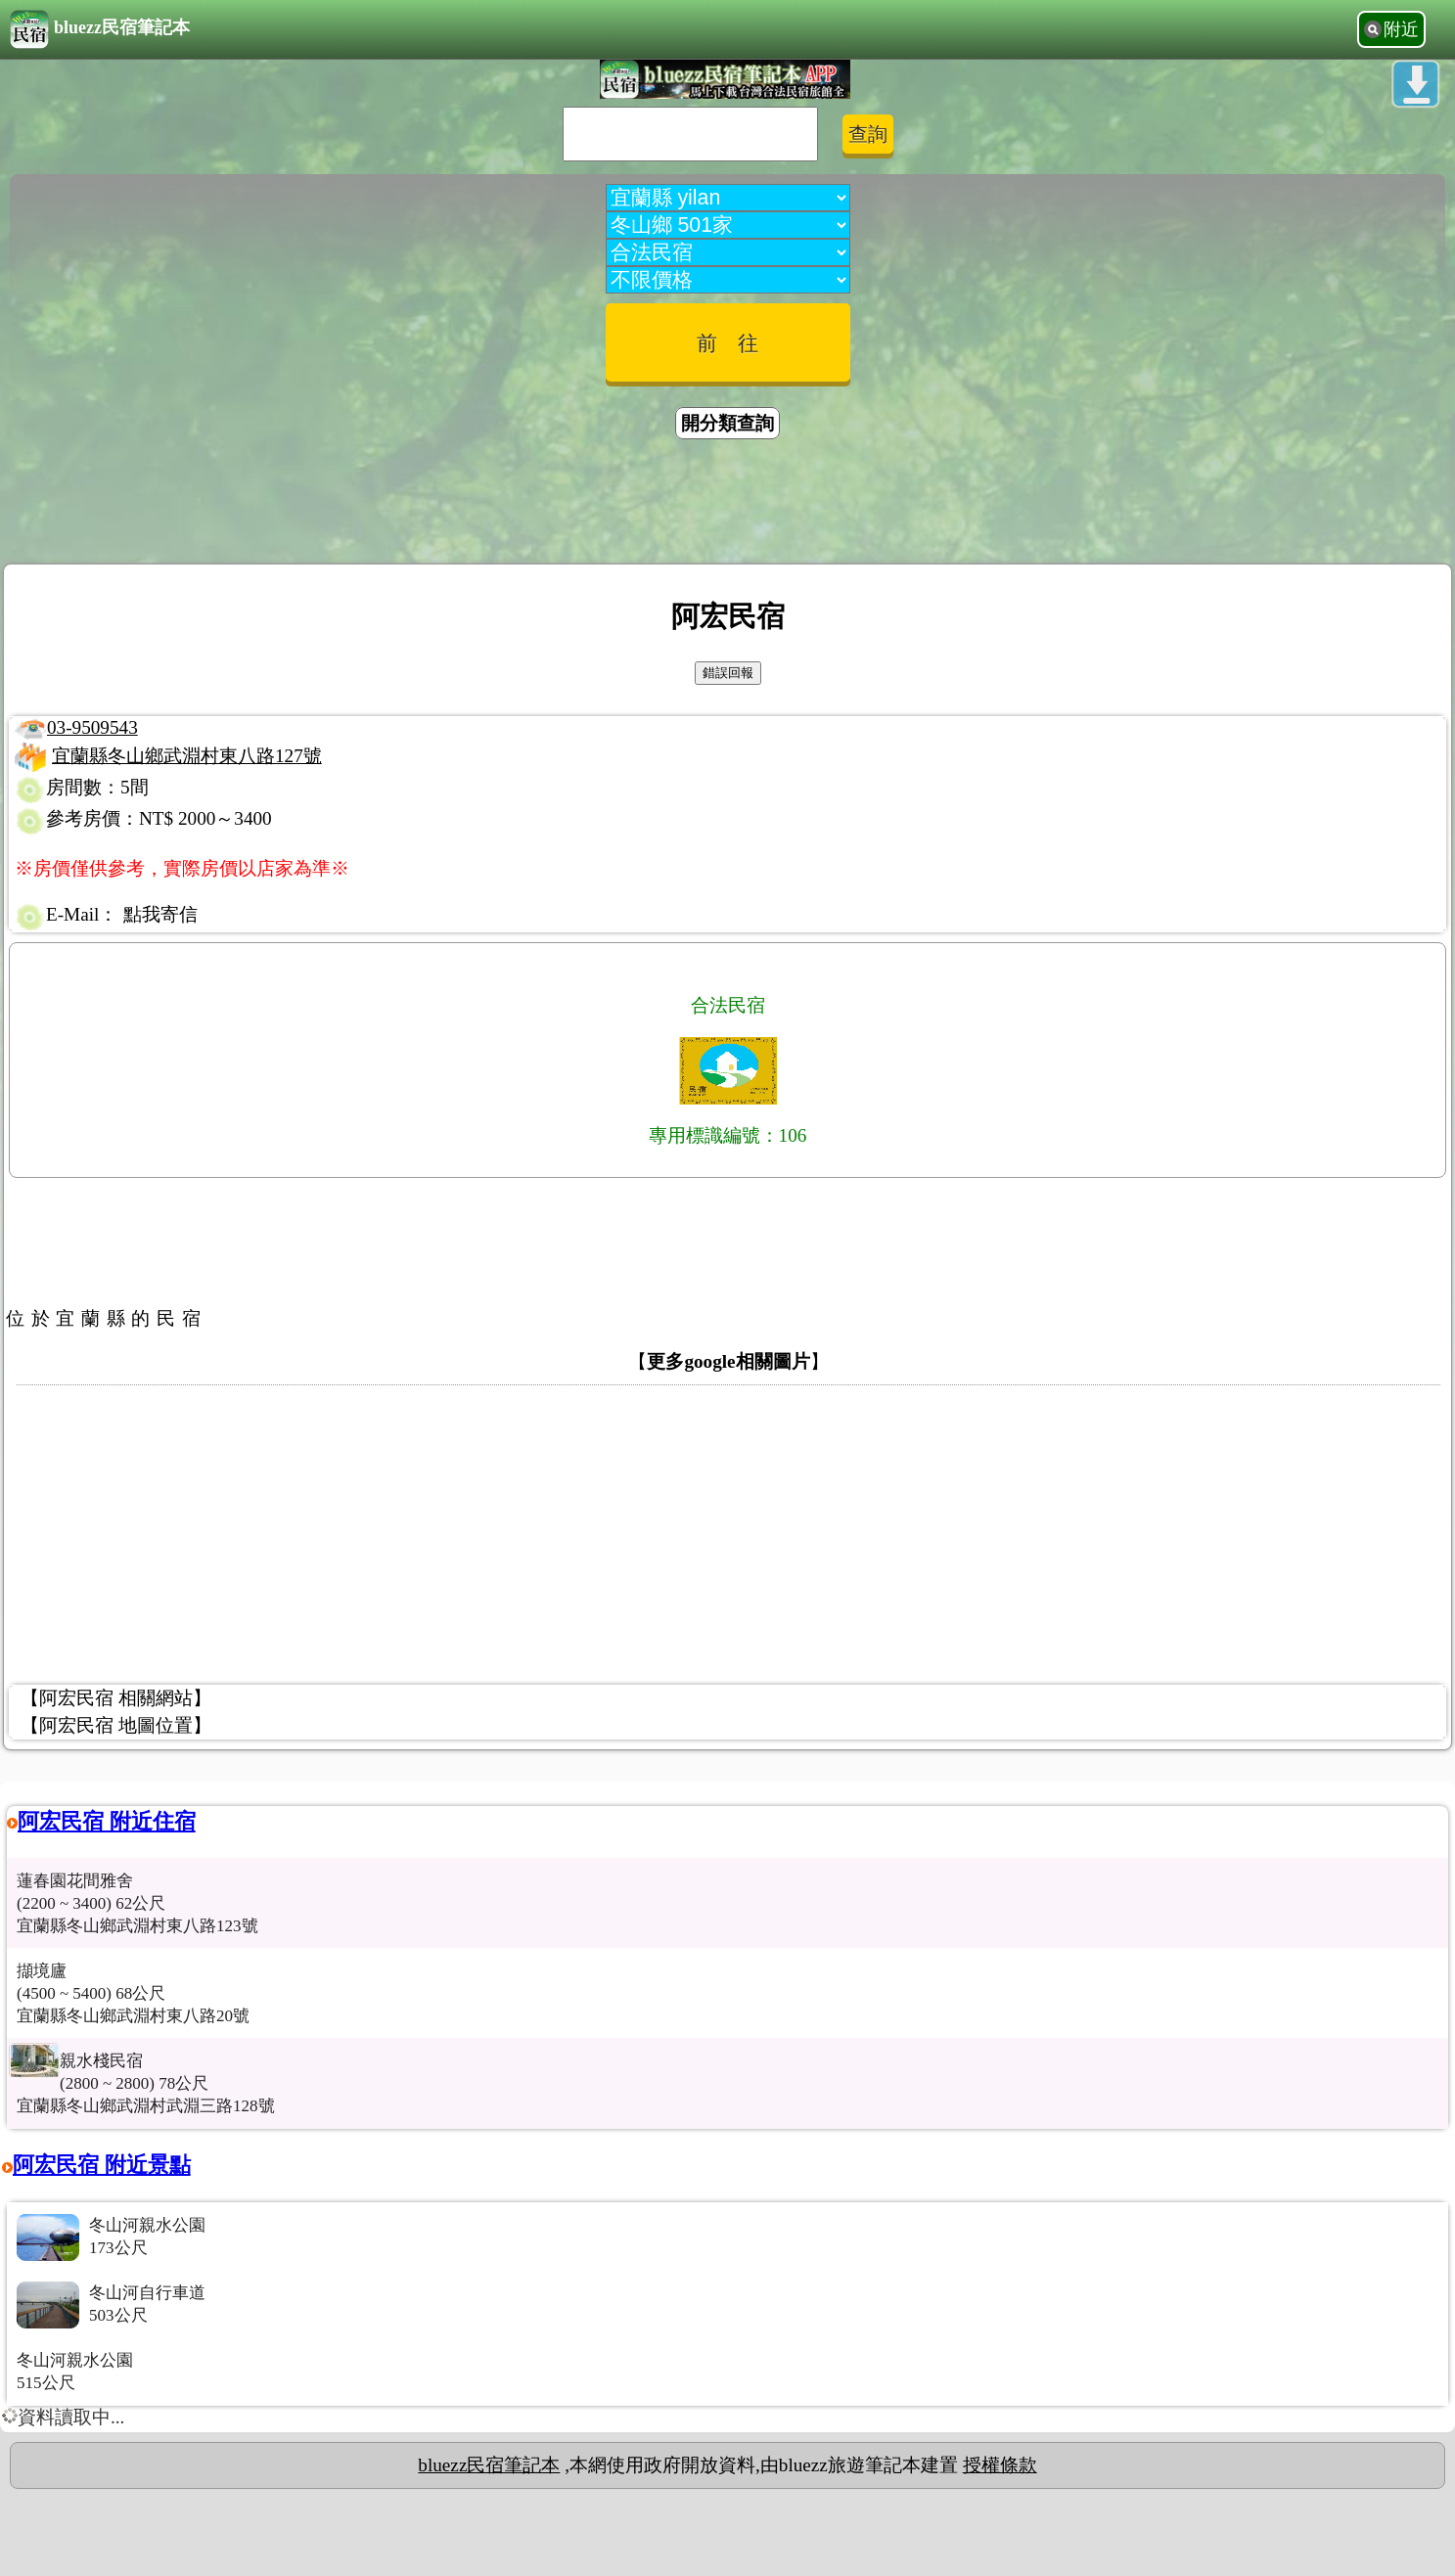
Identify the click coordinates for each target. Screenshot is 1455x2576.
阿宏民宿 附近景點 (102, 2164)
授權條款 (1000, 2465)
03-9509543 (92, 727)
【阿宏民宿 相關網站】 (116, 1698)
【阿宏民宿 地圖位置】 (116, 1725)
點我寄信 (160, 914)
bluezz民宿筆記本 (100, 29)
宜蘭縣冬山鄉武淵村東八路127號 (187, 756)
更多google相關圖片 (728, 1361)
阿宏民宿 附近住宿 (107, 1821)
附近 (1401, 29)
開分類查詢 (727, 423)
